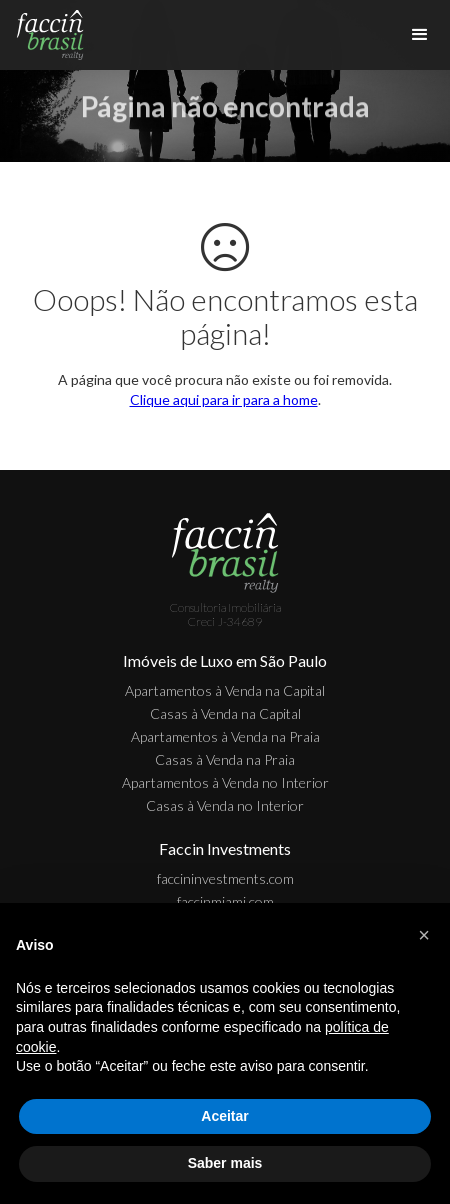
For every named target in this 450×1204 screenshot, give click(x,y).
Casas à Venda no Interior (225, 805)
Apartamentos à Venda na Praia (225, 736)
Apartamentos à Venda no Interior (225, 782)
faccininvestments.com (225, 878)
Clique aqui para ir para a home (224, 399)
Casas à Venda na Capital (225, 713)
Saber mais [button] (225, 1163)
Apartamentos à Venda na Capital (225, 690)
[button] (424, 935)
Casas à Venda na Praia (225, 759)
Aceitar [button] (224, 1116)
